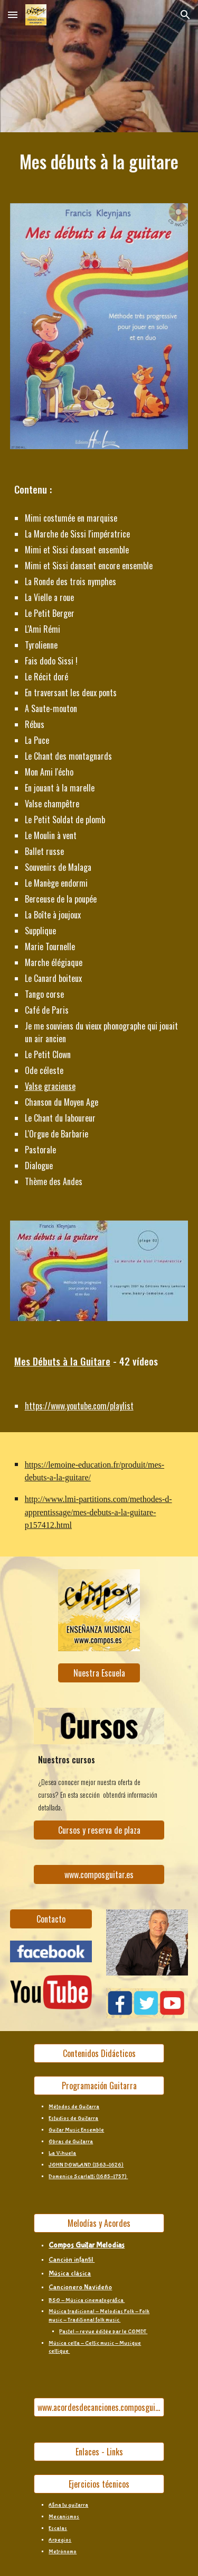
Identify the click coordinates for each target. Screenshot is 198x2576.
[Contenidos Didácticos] (98, 2053)
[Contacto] (51, 1919)
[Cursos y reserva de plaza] (98, 1830)
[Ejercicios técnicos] (98, 2484)
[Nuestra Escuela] (99, 1673)
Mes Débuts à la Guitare (62, 1361)
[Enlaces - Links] (98, 2451)
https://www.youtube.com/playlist (79, 1405)
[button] (12, 14)
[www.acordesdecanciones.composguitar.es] (98, 2407)
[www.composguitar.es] (98, 1874)
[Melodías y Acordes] (98, 2223)
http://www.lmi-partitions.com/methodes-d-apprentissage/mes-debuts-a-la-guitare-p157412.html (98, 1512)
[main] (99, 161)
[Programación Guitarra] (98, 2085)
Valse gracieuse (50, 1086)
